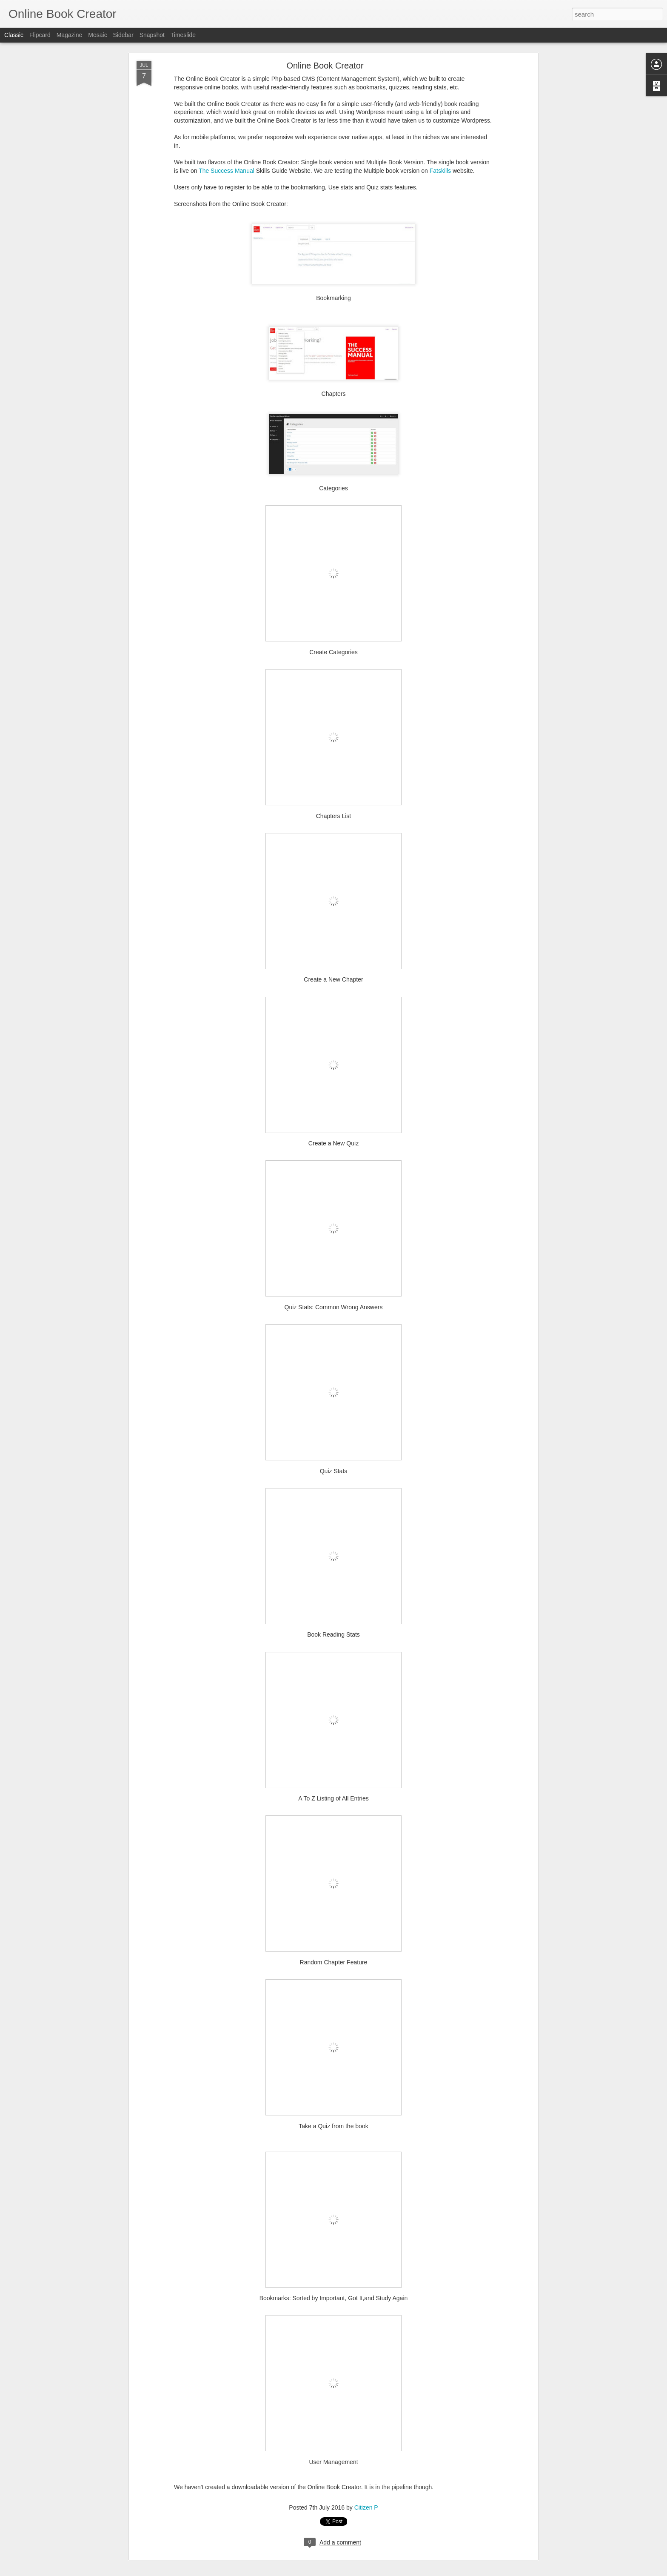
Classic (13, 34)
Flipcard (40, 34)
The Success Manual (226, 170)
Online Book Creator (324, 65)
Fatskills (440, 170)
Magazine (70, 34)
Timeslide (183, 34)
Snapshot (152, 34)
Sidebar (123, 34)
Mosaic (97, 34)
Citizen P (366, 2507)
